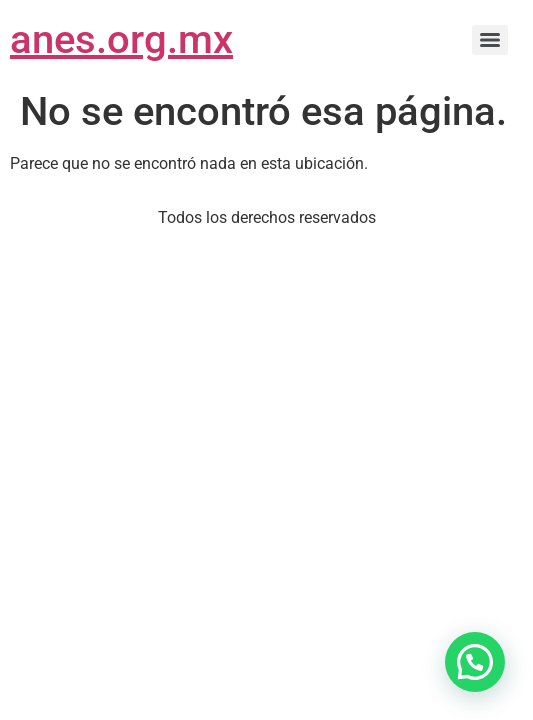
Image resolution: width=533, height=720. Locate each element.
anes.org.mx (121, 39)
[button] (475, 662)
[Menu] (490, 40)
